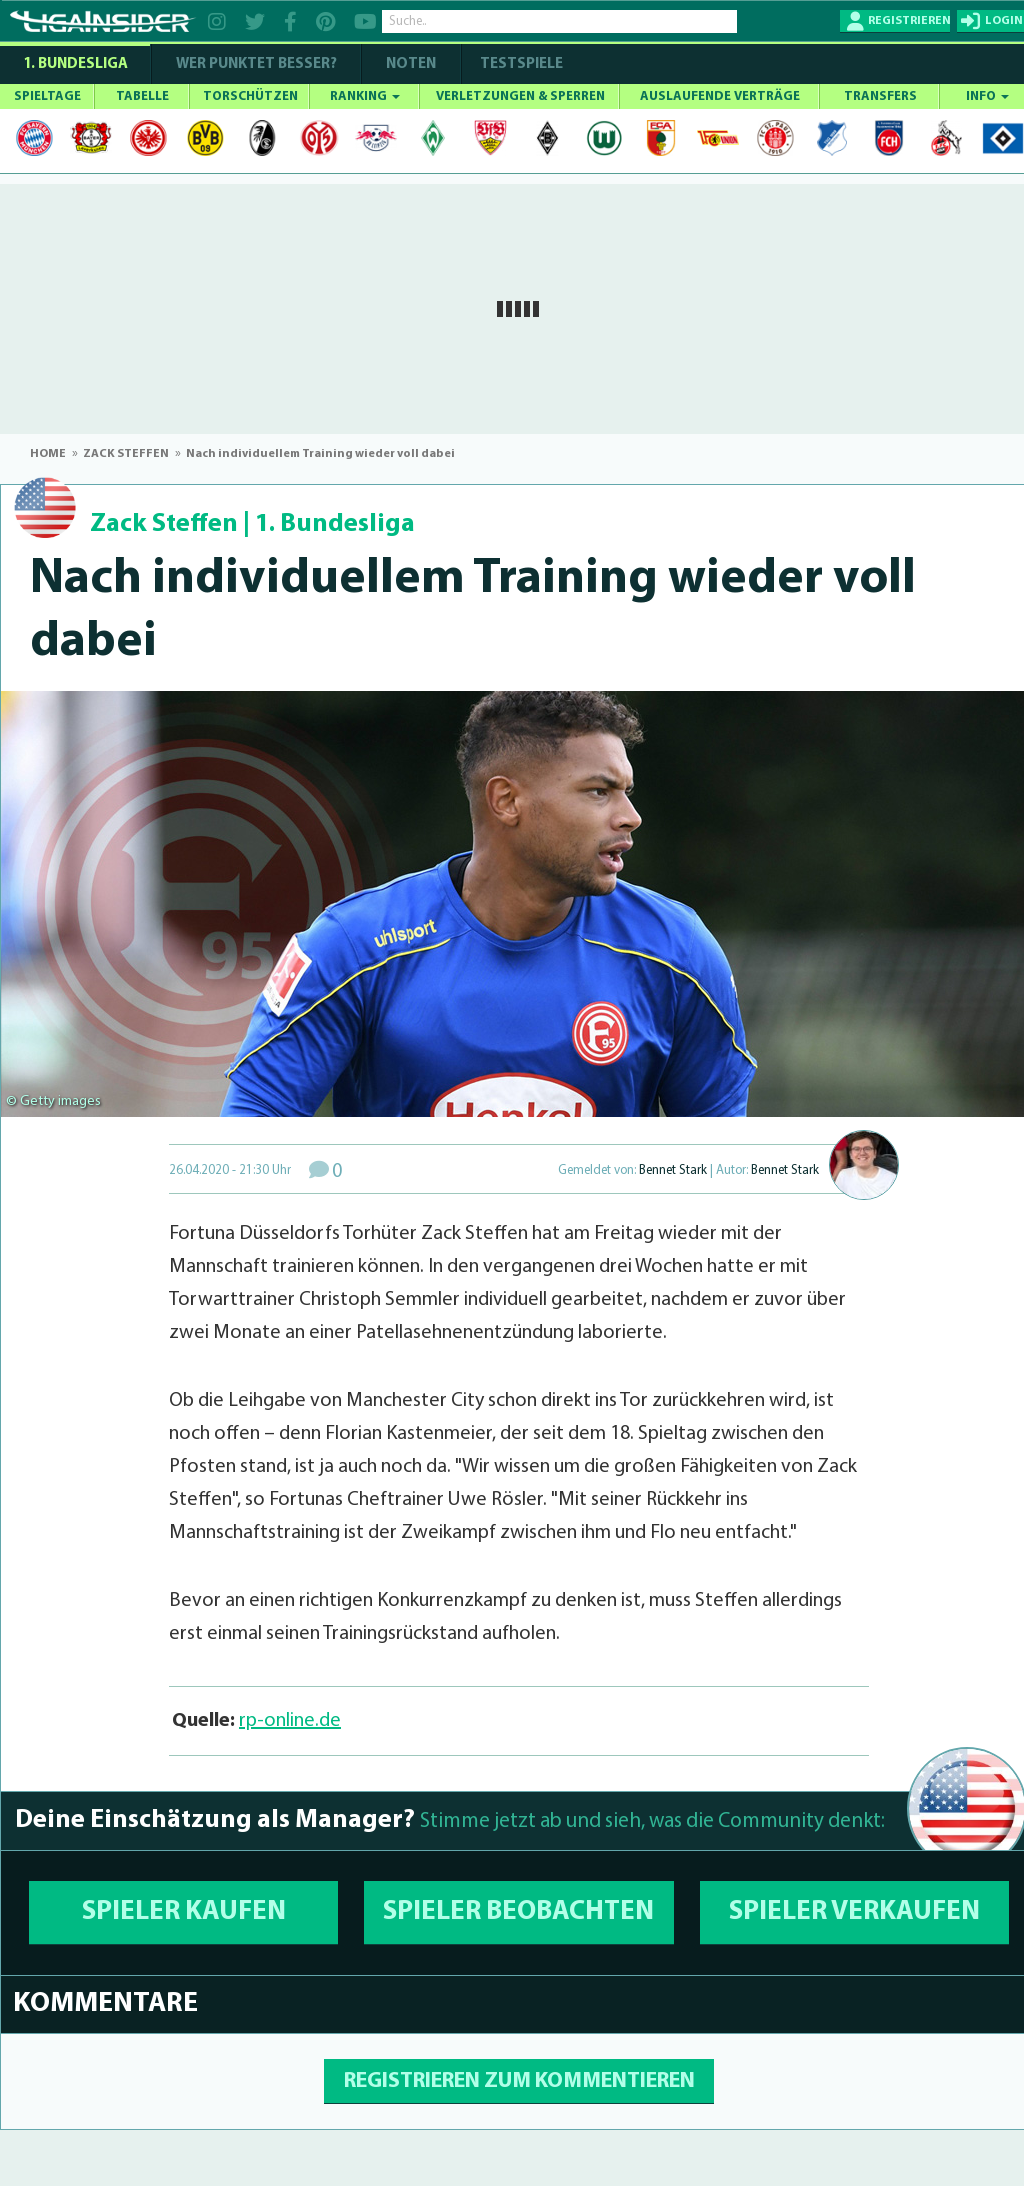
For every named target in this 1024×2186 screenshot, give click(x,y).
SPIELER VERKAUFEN (854, 1912)
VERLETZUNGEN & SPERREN (520, 96)
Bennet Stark (673, 1170)
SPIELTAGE (47, 96)
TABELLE (142, 96)
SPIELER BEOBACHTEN (518, 1912)
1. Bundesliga (75, 64)
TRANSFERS (880, 96)
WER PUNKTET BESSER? (256, 64)
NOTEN (411, 64)
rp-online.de (290, 1721)
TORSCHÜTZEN (250, 96)
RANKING (365, 96)
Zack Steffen (164, 524)
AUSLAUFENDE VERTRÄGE (720, 96)
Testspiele (520, 64)
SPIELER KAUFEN (184, 1912)
